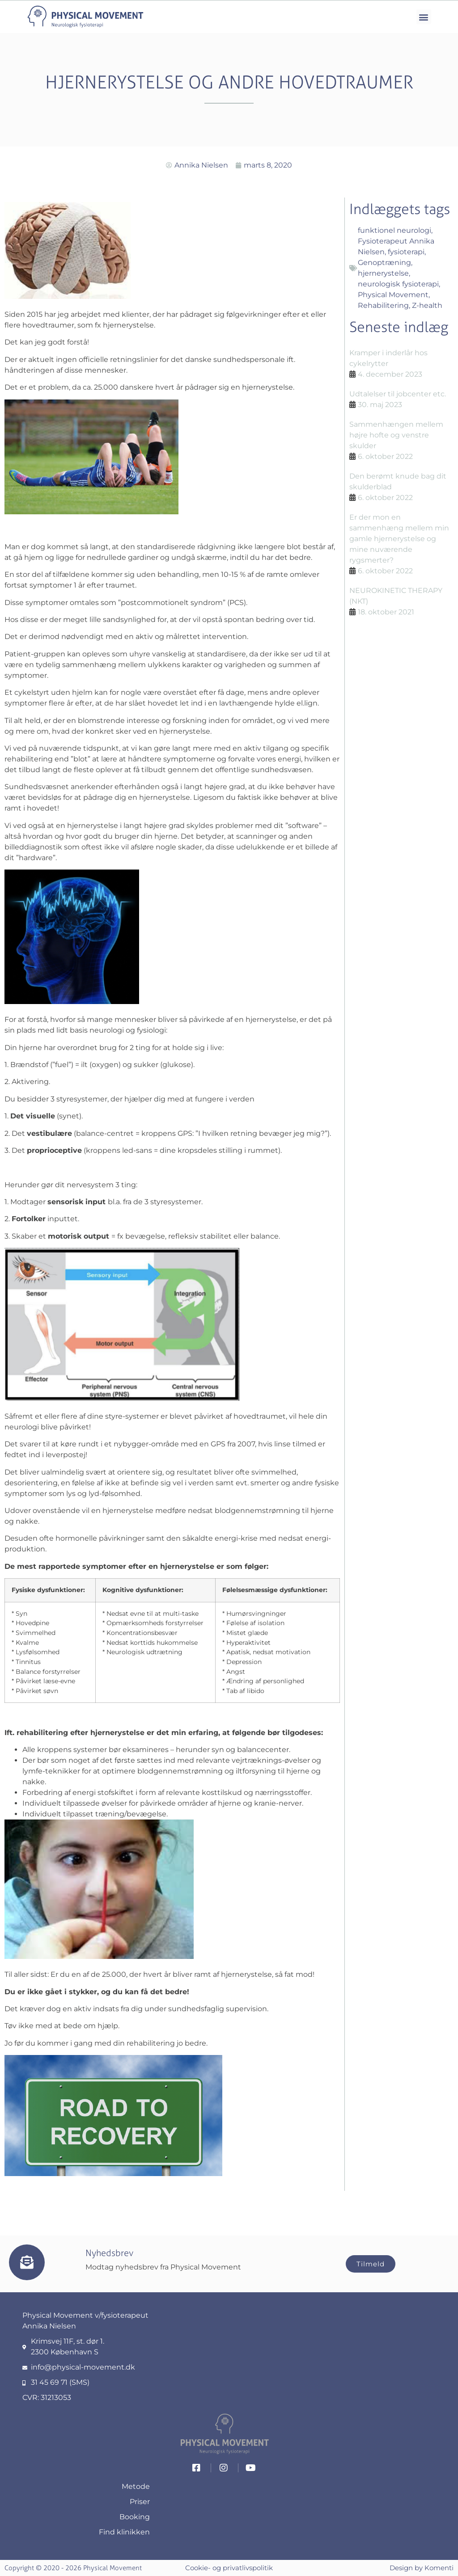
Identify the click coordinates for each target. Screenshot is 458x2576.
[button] (423, 16)
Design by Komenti (422, 2567)
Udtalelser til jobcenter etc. (397, 394)
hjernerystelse (383, 273)
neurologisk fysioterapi (398, 284)
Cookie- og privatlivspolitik (229, 2567)
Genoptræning (384, 262)
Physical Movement (393, 294)
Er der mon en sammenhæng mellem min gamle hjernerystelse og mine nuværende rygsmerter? (399, 538)
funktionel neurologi (394, 230)
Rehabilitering (383, 305)
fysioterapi (406, 252)
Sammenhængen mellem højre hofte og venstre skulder (396, 435)
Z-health (427, 305)
